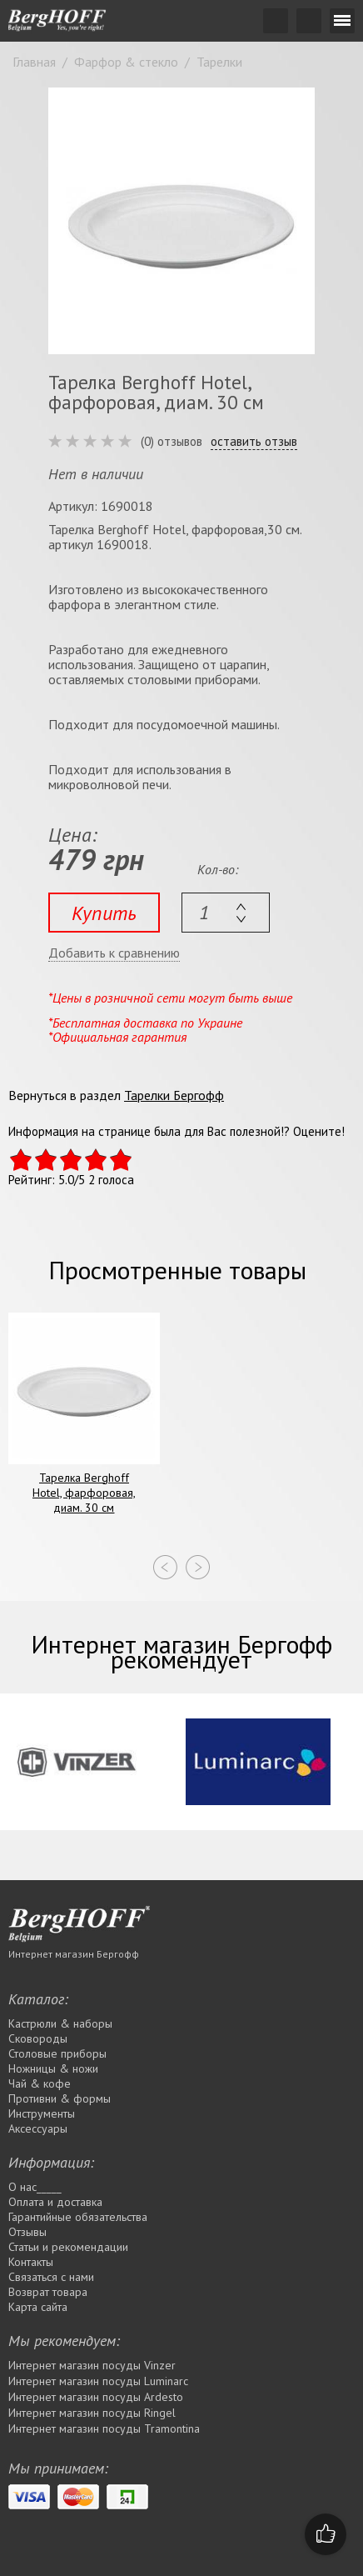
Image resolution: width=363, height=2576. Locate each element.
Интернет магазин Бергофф (73, 1954)
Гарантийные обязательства (77, 2216)
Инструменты (41, 2113)
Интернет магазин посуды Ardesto (95, 2396)
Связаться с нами (51, 2276)
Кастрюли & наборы (60, 2023)
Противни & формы (59, 2098)
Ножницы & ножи (53, 2068)
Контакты (30, 2261)
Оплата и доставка (55, 2201)
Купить (104, 913)
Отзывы (27, 2231)
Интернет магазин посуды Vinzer (92, 2365)
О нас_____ (35, 2186)
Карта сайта (37, 2306)
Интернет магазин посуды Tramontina (104, 2428)
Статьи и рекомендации (68, 2246)
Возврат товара (47, 2291)
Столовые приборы (57, 2053)
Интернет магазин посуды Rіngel (92, 2412)
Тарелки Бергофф (174, 1095)
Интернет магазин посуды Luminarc (98, 2380)
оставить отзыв (254, 441)
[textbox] (226, 913)
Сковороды (37, 2038)
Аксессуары (37, 2128)
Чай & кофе (39, 2083)
